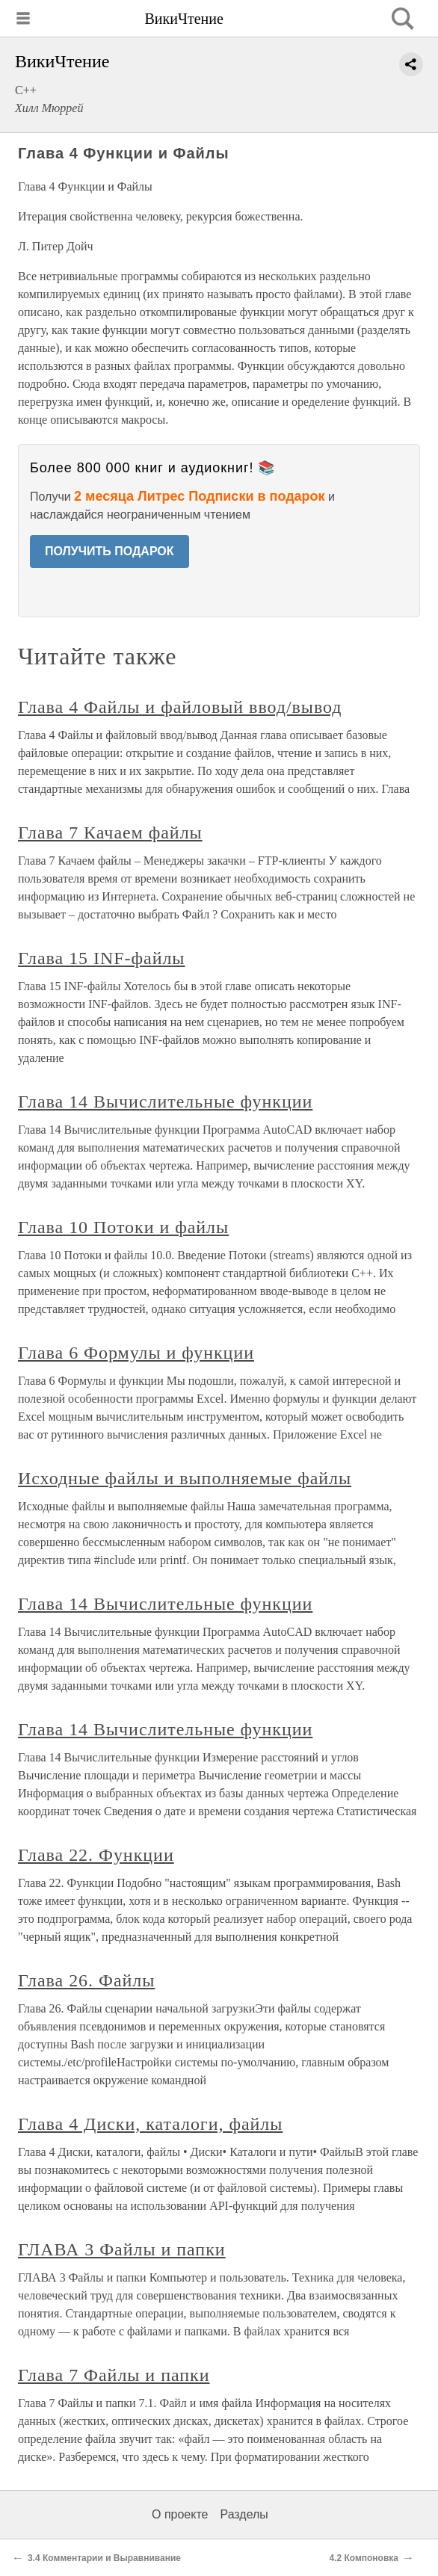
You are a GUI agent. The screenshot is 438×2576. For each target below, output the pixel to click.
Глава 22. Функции (96, 1855)
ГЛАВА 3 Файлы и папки (122, 2249)
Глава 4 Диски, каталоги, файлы (150, 2124)
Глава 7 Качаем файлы (110, 832)
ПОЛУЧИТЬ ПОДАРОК (109, 551)
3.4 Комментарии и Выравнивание (104, 2558)
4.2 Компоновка (363, 2558)
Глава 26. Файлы (86, 1980)
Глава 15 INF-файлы (101, 958)
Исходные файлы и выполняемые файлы (184, 1478)
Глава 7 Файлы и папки (113, 2375)
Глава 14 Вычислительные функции (165, 1101)
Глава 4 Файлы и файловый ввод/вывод (180, 707)
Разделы (244, 2514)
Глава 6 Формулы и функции (136, 1352)
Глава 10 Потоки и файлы (123, 1227)
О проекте (180, 2514)
